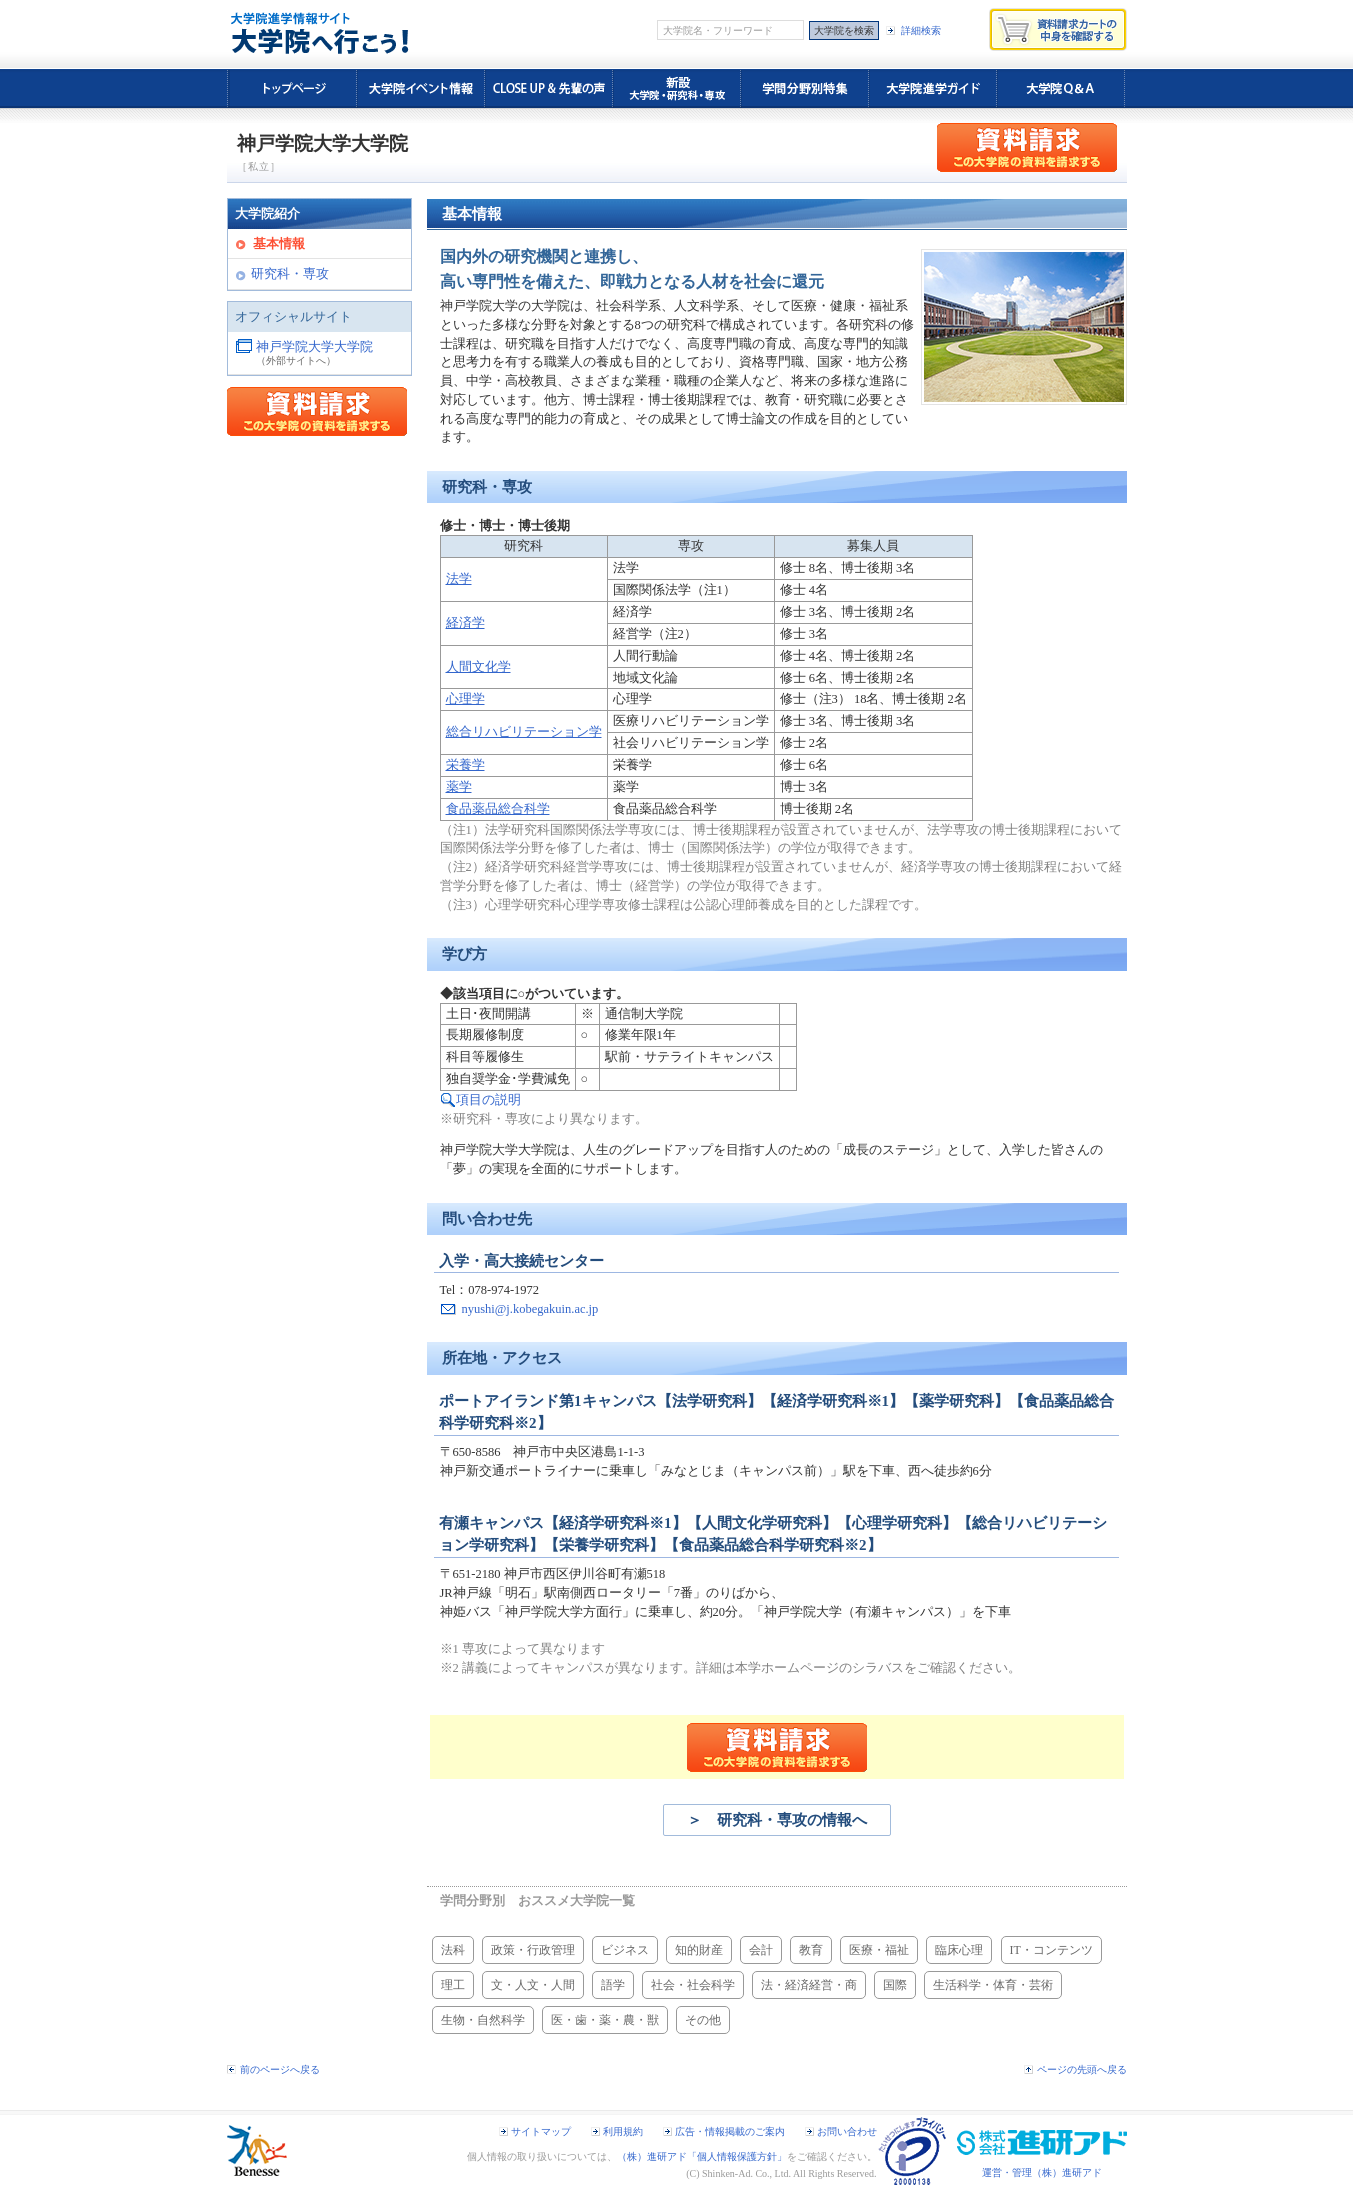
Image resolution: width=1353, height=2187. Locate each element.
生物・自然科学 (483, 2020)
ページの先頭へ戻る (1082, 2069)
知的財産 (699, 1950)
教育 (811, 1950)
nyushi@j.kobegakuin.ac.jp (530, 1309)
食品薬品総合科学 (498, 809)
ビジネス (625, 1950)
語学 (613, 1985)
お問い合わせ (847, 2131)
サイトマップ (541, 2131)
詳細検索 (921, 30)
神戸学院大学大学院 (314, 347)
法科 (453, 1950)
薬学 (459, 787)
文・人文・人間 (533, 1985)
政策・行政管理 (533, 1950)
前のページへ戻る (280, 2069)
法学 (459, 579)
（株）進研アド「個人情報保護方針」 (702, 2156)
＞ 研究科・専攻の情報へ (777, 1820)
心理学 (465, 699)
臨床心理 (959, 1950)
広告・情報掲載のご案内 (730, 2131)
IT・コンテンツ (1051, 1950)
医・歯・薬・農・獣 (605, 2020)
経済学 (465, 623)
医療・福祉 (879, 1950)
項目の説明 (488, 1100)
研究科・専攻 (290, 274)
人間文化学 (478, 667)
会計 (761, 1950)
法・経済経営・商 (809, 1985)
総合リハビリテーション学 (524, 732)
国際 (895, 1985)
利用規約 (623, 2131)
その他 (703, 2020)
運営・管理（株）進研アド (1042, 2172)
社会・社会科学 (693, 1985)
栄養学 (465, 765)
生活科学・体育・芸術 (993, 1985)
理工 (453, 1985)
